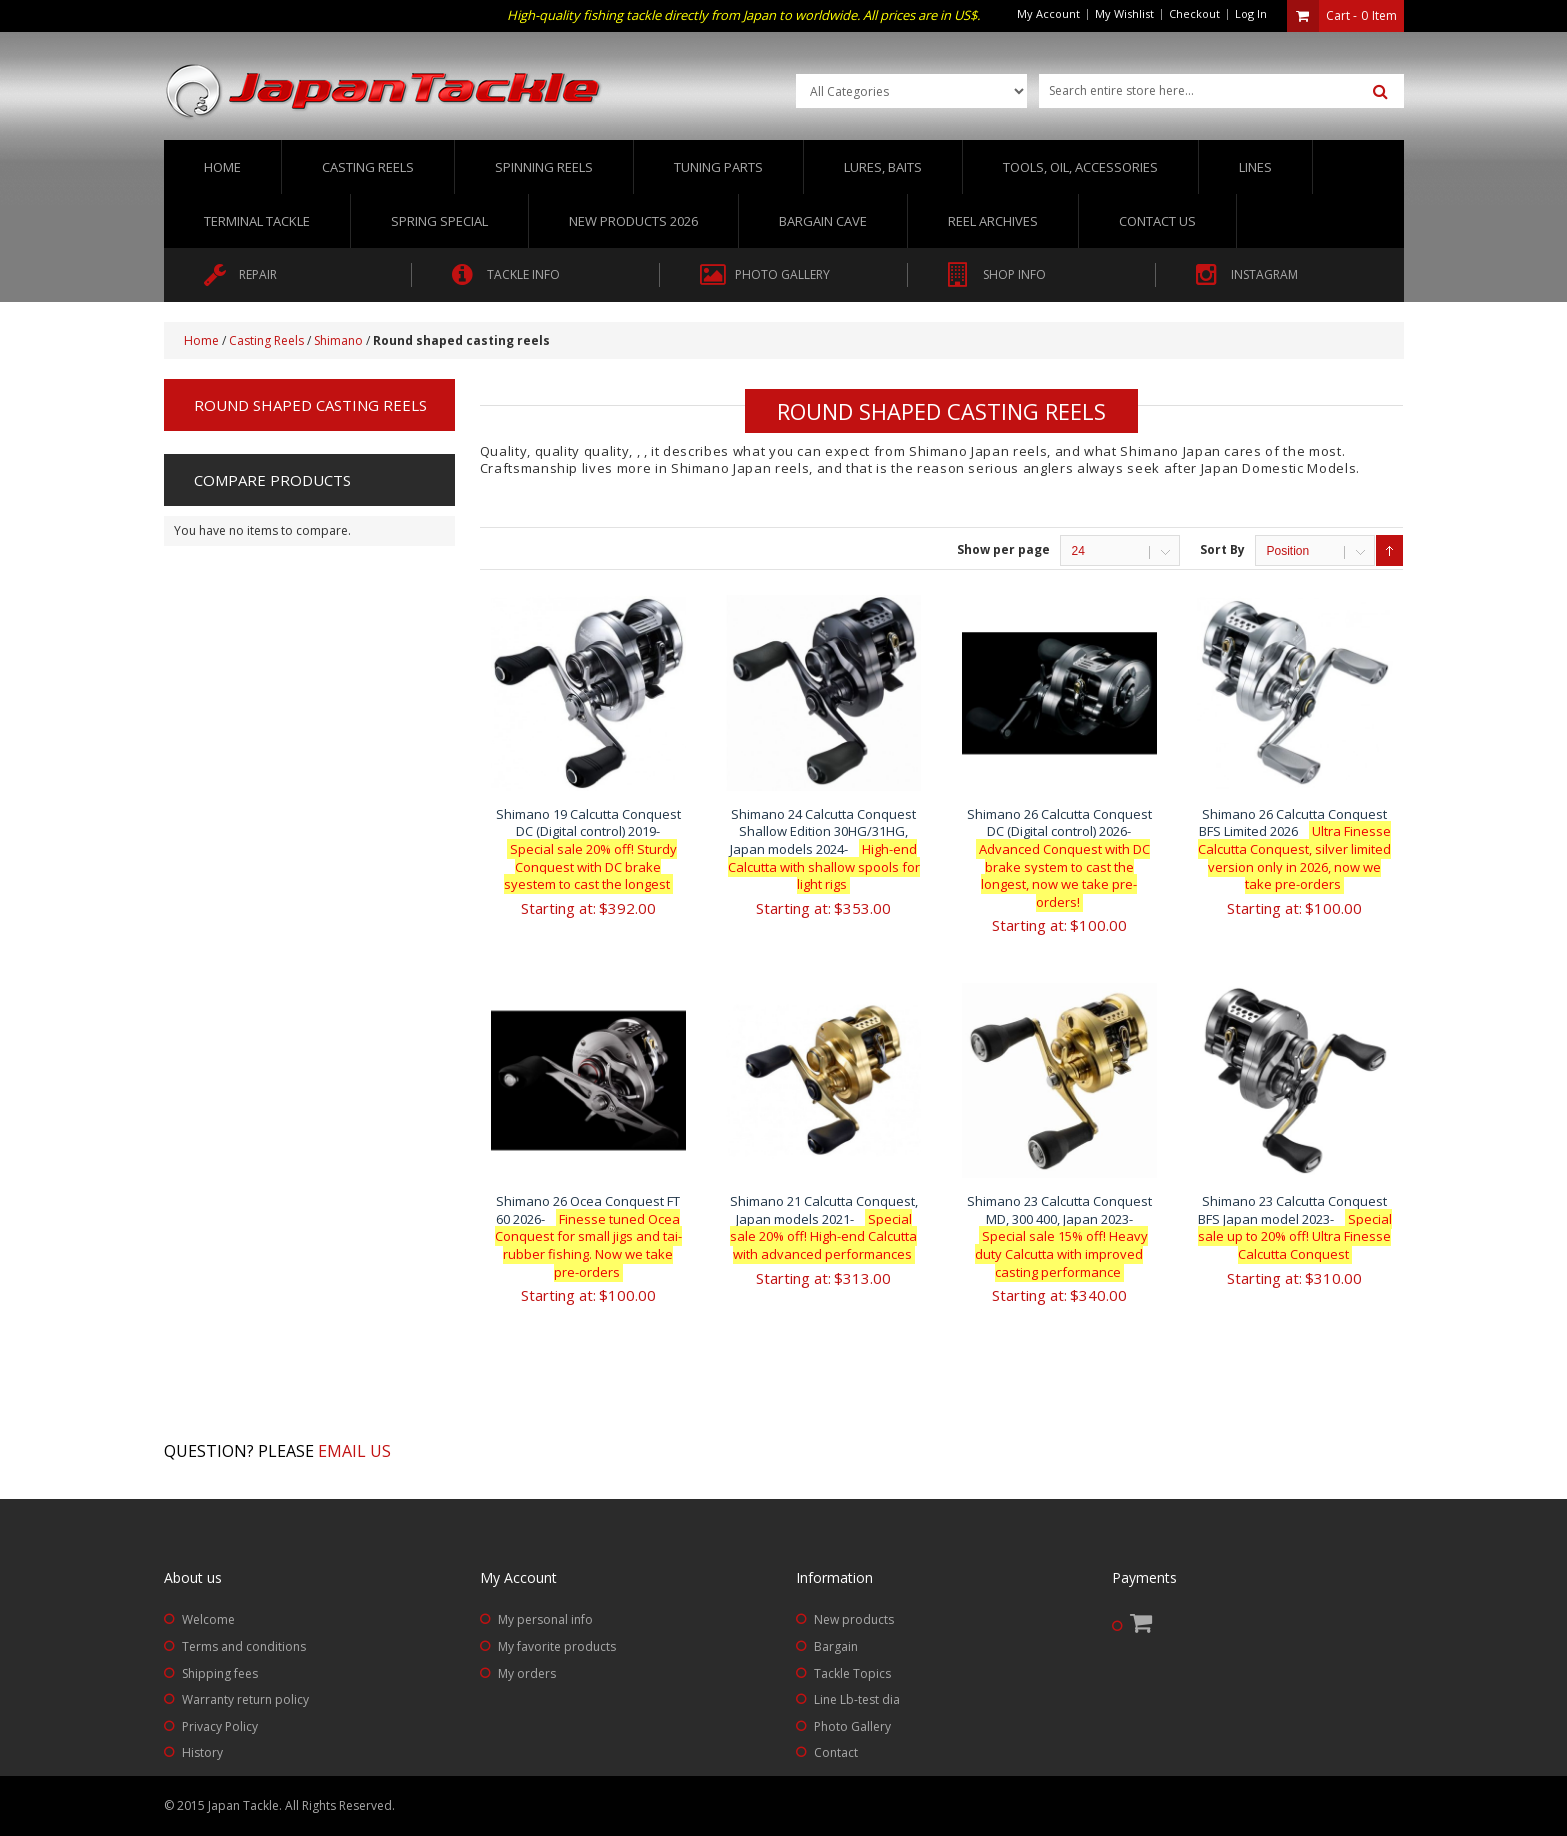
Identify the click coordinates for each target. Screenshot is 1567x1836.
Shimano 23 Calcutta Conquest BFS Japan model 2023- (1295, 1227)
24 (1077, 551)
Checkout (1194, 13)
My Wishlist (1124, 13)
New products (854, 1619)
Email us (354, 1451)
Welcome (208, 1619)
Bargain (836, 1646)
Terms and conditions (244, 1646)
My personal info (545, 1619)
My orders (527, 1673)
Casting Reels (266, 340)
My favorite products (557, 1646)
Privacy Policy (220, 1726)
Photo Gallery (852, 1726)
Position (1287, 551)
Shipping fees (220, 1673)
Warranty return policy (245, 1699)
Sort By (1222, 549)
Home (222, 167)
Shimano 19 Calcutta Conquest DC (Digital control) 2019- (588, 849)
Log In (1251, 13)
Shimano (338, 340)
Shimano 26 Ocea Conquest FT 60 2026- (588, 1236)
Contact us (1157, 221)
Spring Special (439, 221)
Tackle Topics (852, 1673)
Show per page (1003, 549)
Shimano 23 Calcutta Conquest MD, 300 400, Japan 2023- (1059, 1236)
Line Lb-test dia (857, 1699)
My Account (1048, 13)
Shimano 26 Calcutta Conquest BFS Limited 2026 (1294, 849)
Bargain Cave (823, 221)
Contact (836, 1752)
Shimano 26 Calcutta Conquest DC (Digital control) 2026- (1059, 858)
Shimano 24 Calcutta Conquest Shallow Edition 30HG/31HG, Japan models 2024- (824, 849)
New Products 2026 (633, 221)
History (202, 1752)
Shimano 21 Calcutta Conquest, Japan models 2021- (824, 1227)
